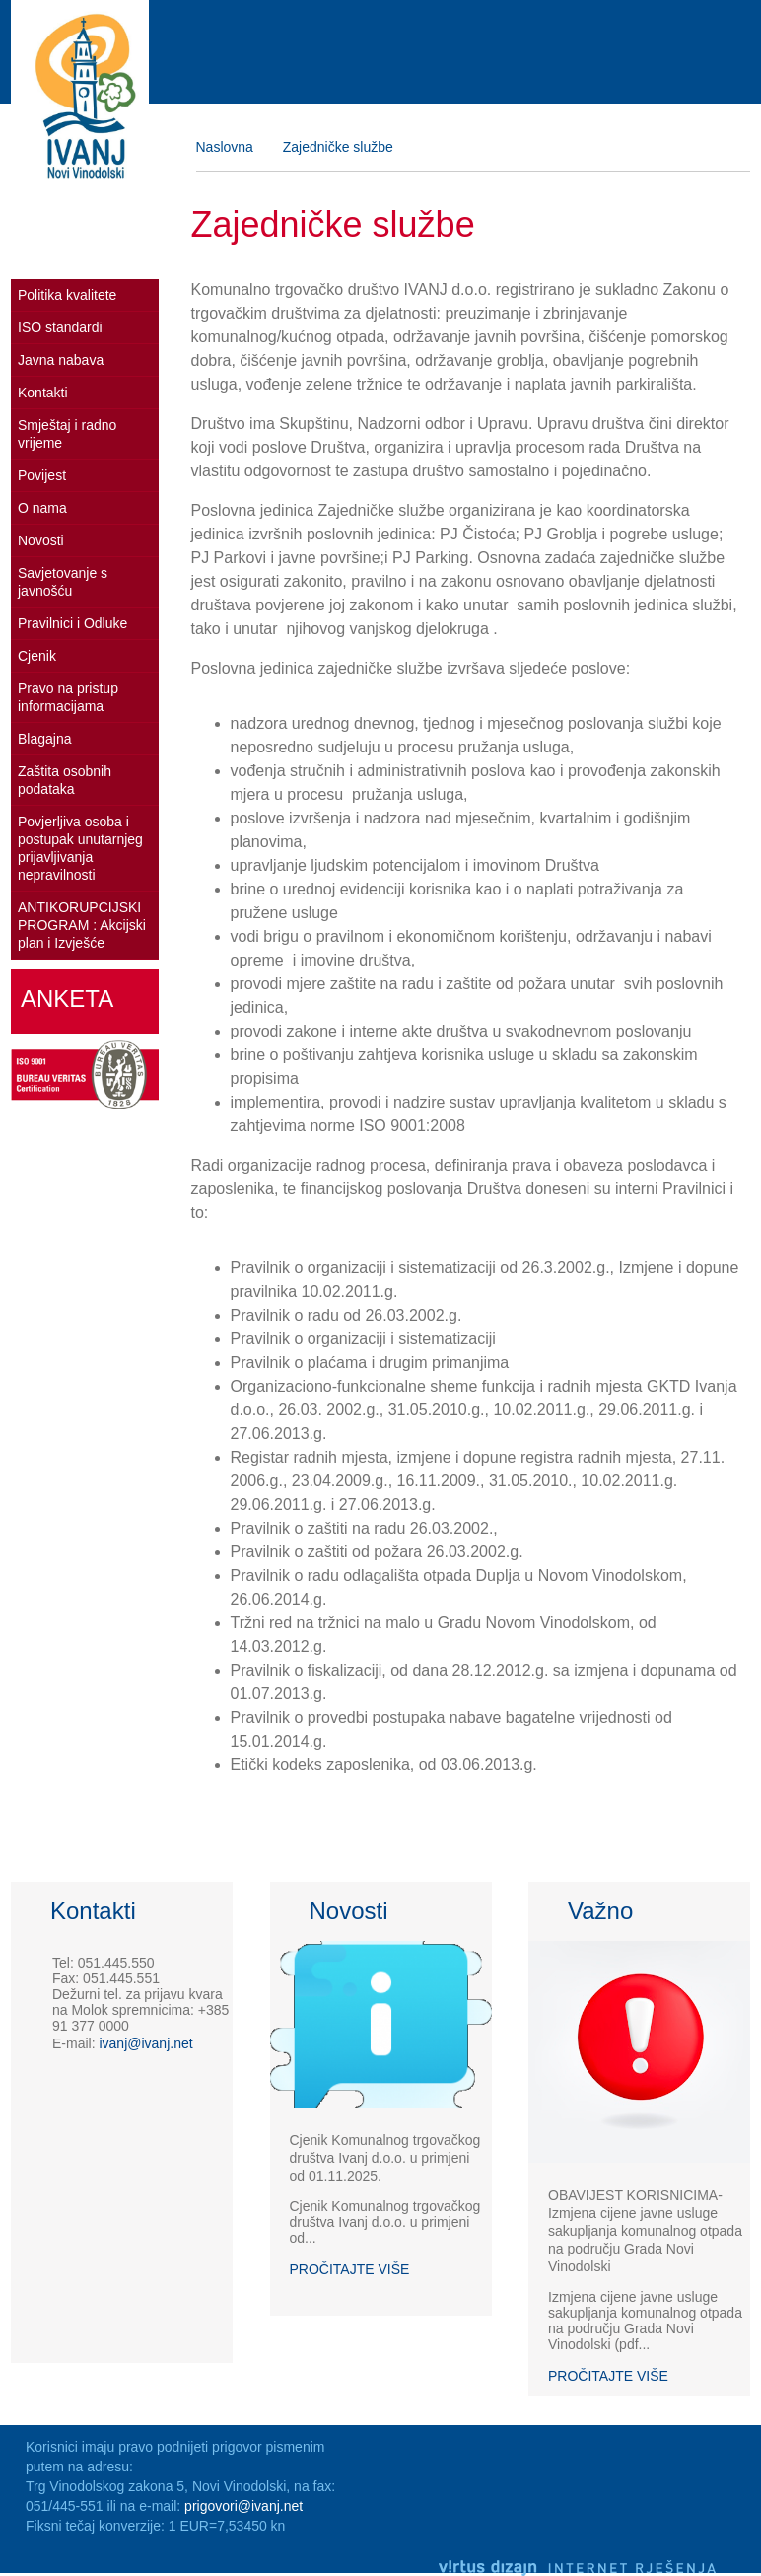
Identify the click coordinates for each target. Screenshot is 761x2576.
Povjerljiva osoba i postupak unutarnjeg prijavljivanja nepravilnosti (80, 848)
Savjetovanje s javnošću (62, 582)
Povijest (42, 475)
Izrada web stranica (745, 2540)
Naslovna (224, 147)
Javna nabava (61, 360)
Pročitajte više (350, 2269)
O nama (42, 508)
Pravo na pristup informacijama (68, 697)
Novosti (41, 540)
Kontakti (43, 392)
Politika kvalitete (67, 295)
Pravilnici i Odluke (72, 623)
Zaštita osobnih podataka (64, 780)
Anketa (67, 998)
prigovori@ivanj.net (243, 2506)
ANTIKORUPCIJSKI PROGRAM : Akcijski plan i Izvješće (82, 925)
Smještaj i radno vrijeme (67, 434)
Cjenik (37, 656)
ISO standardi (60, 327)
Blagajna (45, 739)
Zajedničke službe (338, 147)
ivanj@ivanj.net (145, 2043)
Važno (600, 1911)
